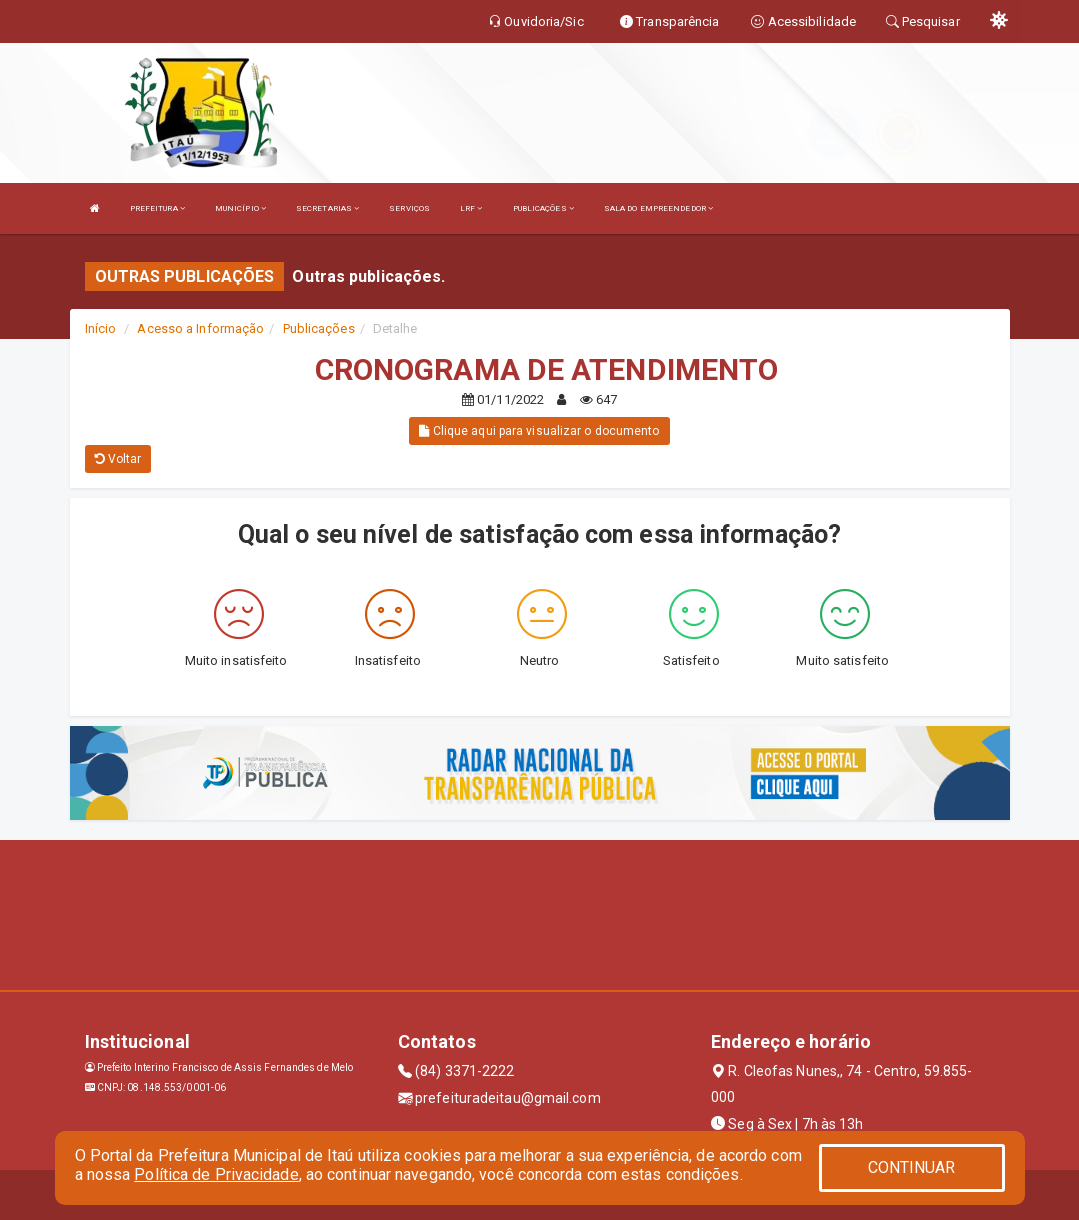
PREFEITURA (157, 208)
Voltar (118, 459)
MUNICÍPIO (240, 208)
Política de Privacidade (216, 1174)
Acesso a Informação (200, 328)
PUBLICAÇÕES (543, 208)
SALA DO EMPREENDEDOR (658, 208)
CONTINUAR (912, 1167)
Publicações (319, 328)
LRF (471, 208)
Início (101, 328)
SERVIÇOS (409, 208)
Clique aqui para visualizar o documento (539, 431)
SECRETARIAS (327, 208)
